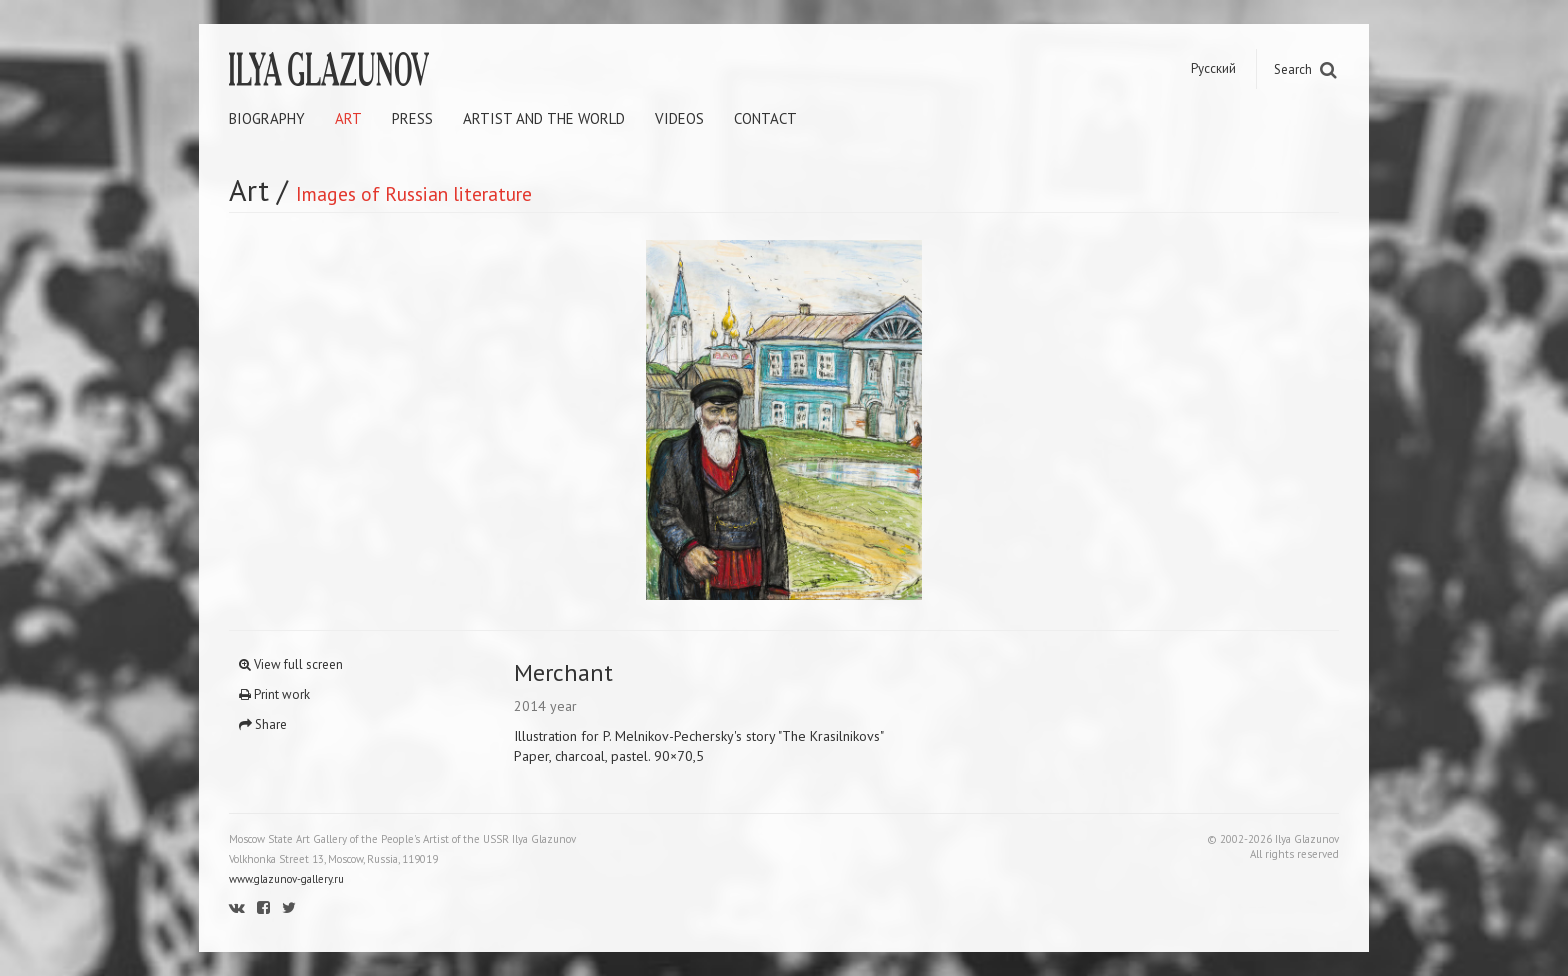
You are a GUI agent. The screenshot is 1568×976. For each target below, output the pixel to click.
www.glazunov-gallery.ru (286, 879)
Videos (679, 118)
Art (348, 118)
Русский (1213, 68)
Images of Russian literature (414, 193)
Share (263, 724)
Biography (267, 118)
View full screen (291, 664)
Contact (765, 118)
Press (412, 118)
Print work (274, 694)
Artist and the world (544, 118)
